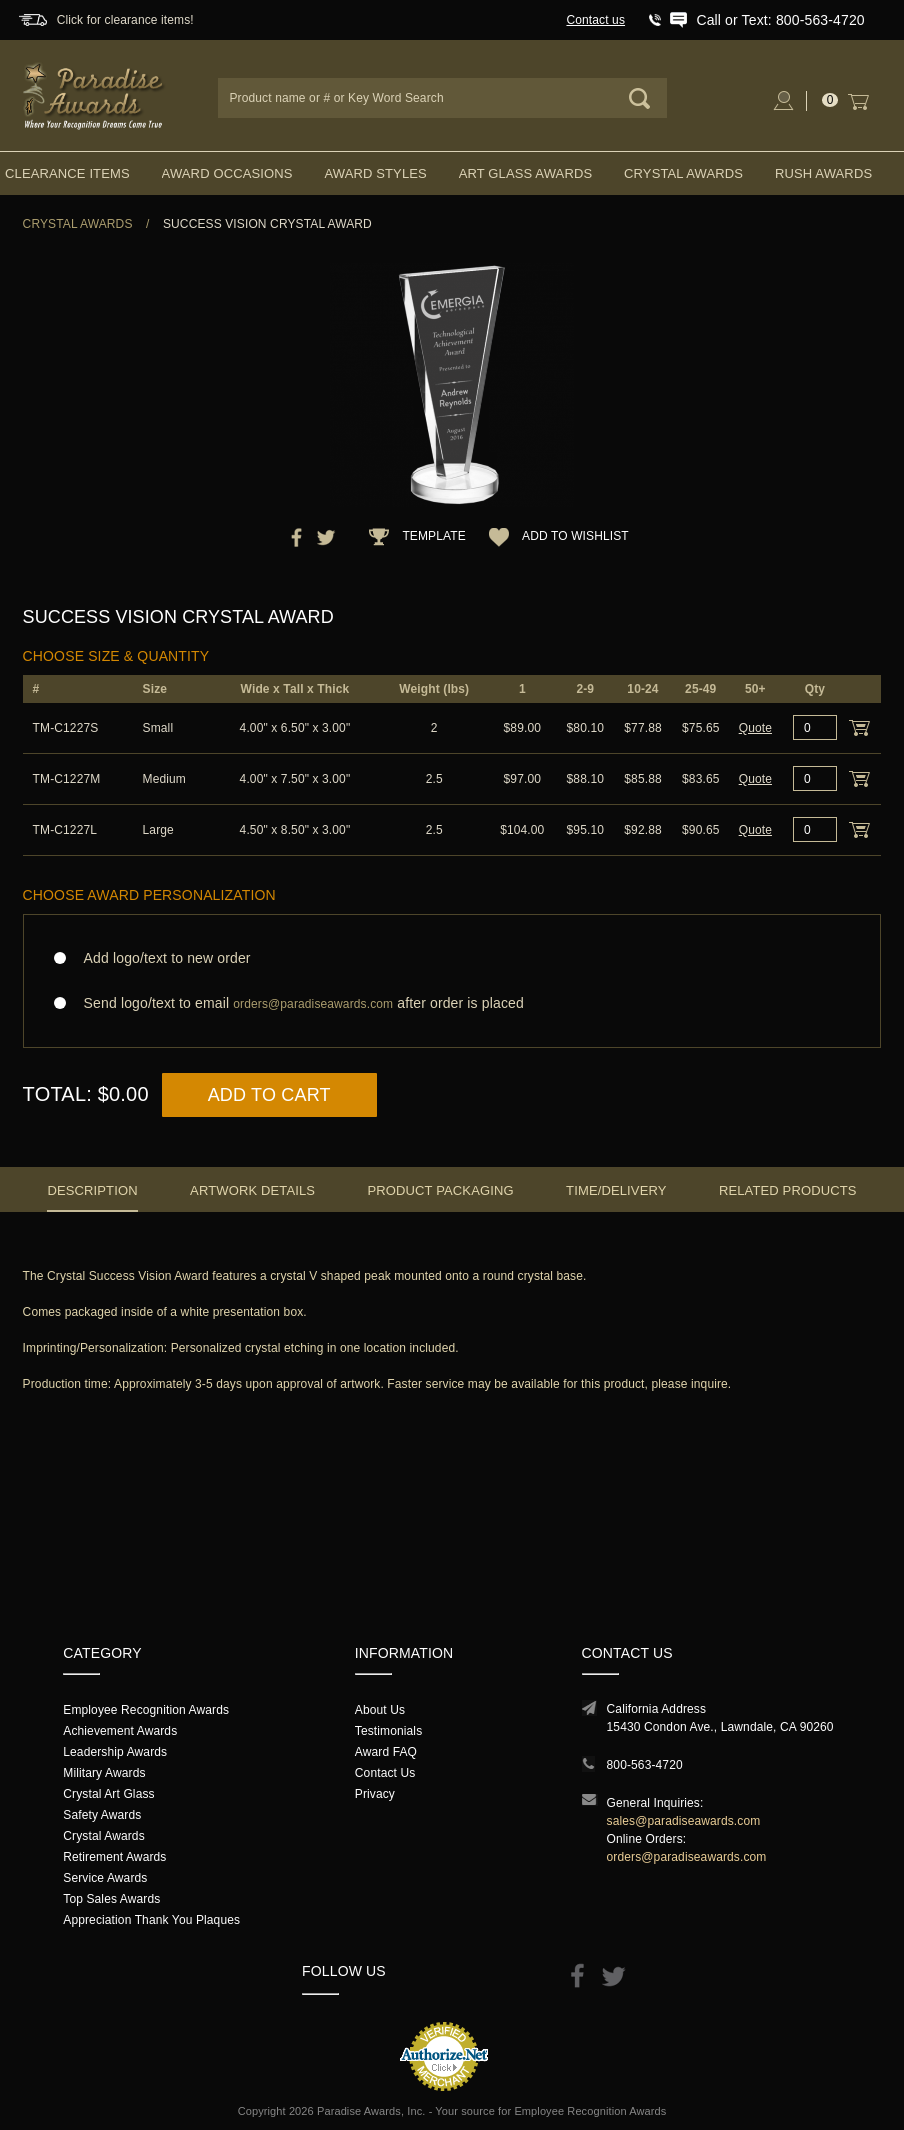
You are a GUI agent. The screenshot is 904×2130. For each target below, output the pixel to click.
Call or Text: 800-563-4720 (780, 20)
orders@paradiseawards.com (687, 1857)
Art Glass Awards (526, 173)
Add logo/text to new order (161, 958)
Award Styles (375, 173)
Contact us (595, 20)
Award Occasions (227, 173)
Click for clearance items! (125, 20)
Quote (755, 728)
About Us (380, 1710)
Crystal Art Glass (108, 1794)
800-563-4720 (645, 1765)
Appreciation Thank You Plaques (151, 1920)
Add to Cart (269, 1095)
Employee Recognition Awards (146, 1710)
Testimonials (388, 1731)
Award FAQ (386, 1752)
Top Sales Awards (111, 1899)
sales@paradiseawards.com (684, 1821)
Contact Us (385, 1773)
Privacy (375, 1794)
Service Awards (105, 1878)
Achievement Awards (120, 1731)
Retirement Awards (114, 1857)
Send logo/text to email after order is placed (452, 1003)
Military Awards (104, 1773)
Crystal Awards (683, 173)
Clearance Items (67, 173)
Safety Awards (102, 1815)
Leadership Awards (115, 1752)
